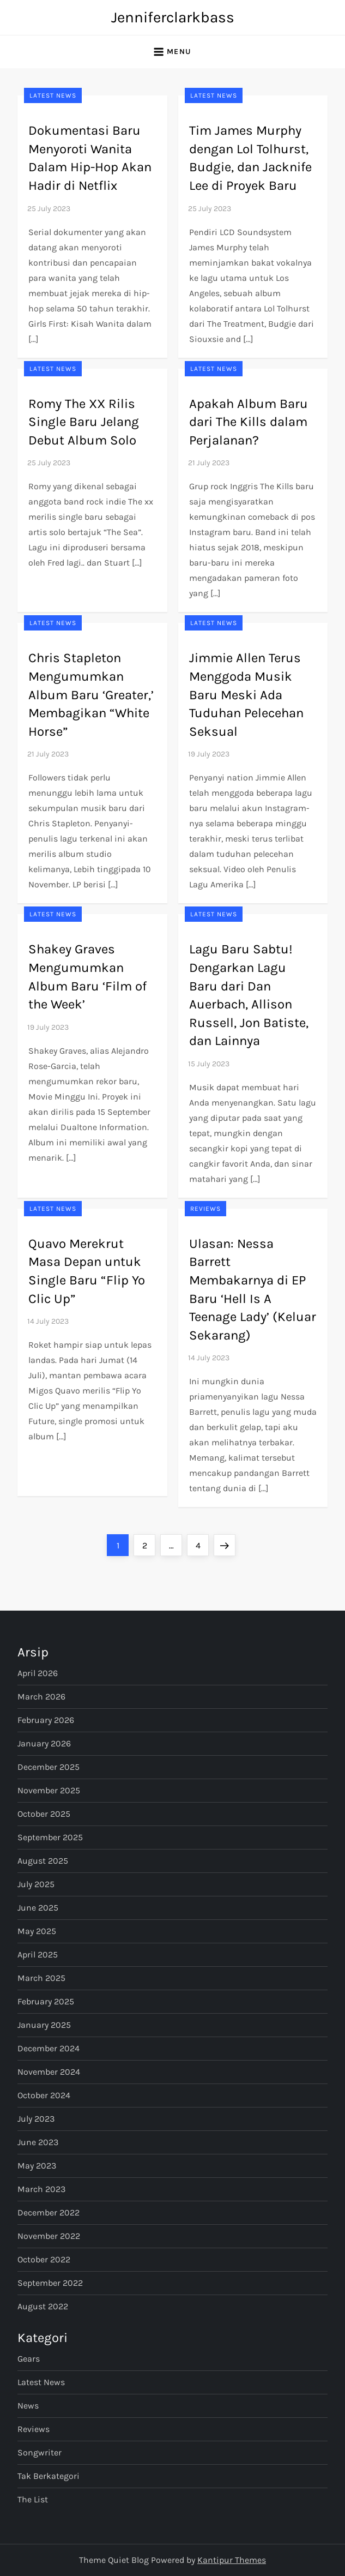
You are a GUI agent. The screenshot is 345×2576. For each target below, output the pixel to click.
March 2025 (41, 1978)
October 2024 (43, 2095)
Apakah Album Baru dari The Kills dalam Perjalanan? (248, 422)
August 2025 (42, 1861)
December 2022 (48, 2212)
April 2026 (37, 1673)
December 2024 (48, 2048)
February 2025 (45, 2001)
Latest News (52, 95)
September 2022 (50, 2283)
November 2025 (48, 1790)
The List (32, 2499)
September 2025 (50, 1837)
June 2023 (37, 2142)
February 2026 (45, 1720)
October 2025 (43, 1814)
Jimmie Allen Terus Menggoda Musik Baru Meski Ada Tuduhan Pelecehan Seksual (246, 694)
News (28, 2405)
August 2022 (42, 2306)
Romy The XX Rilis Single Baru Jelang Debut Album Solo (83, 422)
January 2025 (44, 2025)
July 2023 (36, 2118)
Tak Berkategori (48, 2476)
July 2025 (36, 1884)
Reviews (205, 1208)
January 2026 (44, 1743)
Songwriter (39, 2452)
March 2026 (41, 1696)
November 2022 (48, 2236)
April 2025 (37, 1954)
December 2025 (48, 1767)
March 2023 (41, 2189)
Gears (28, 2358)
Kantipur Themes (231, 2560)
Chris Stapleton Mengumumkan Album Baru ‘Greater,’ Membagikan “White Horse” (91, 694)
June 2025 (37, 1907)
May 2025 (36, 1931)
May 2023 (36, 2165)
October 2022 (43, 2259)
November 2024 (48, 2072)
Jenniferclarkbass (172, 17)
